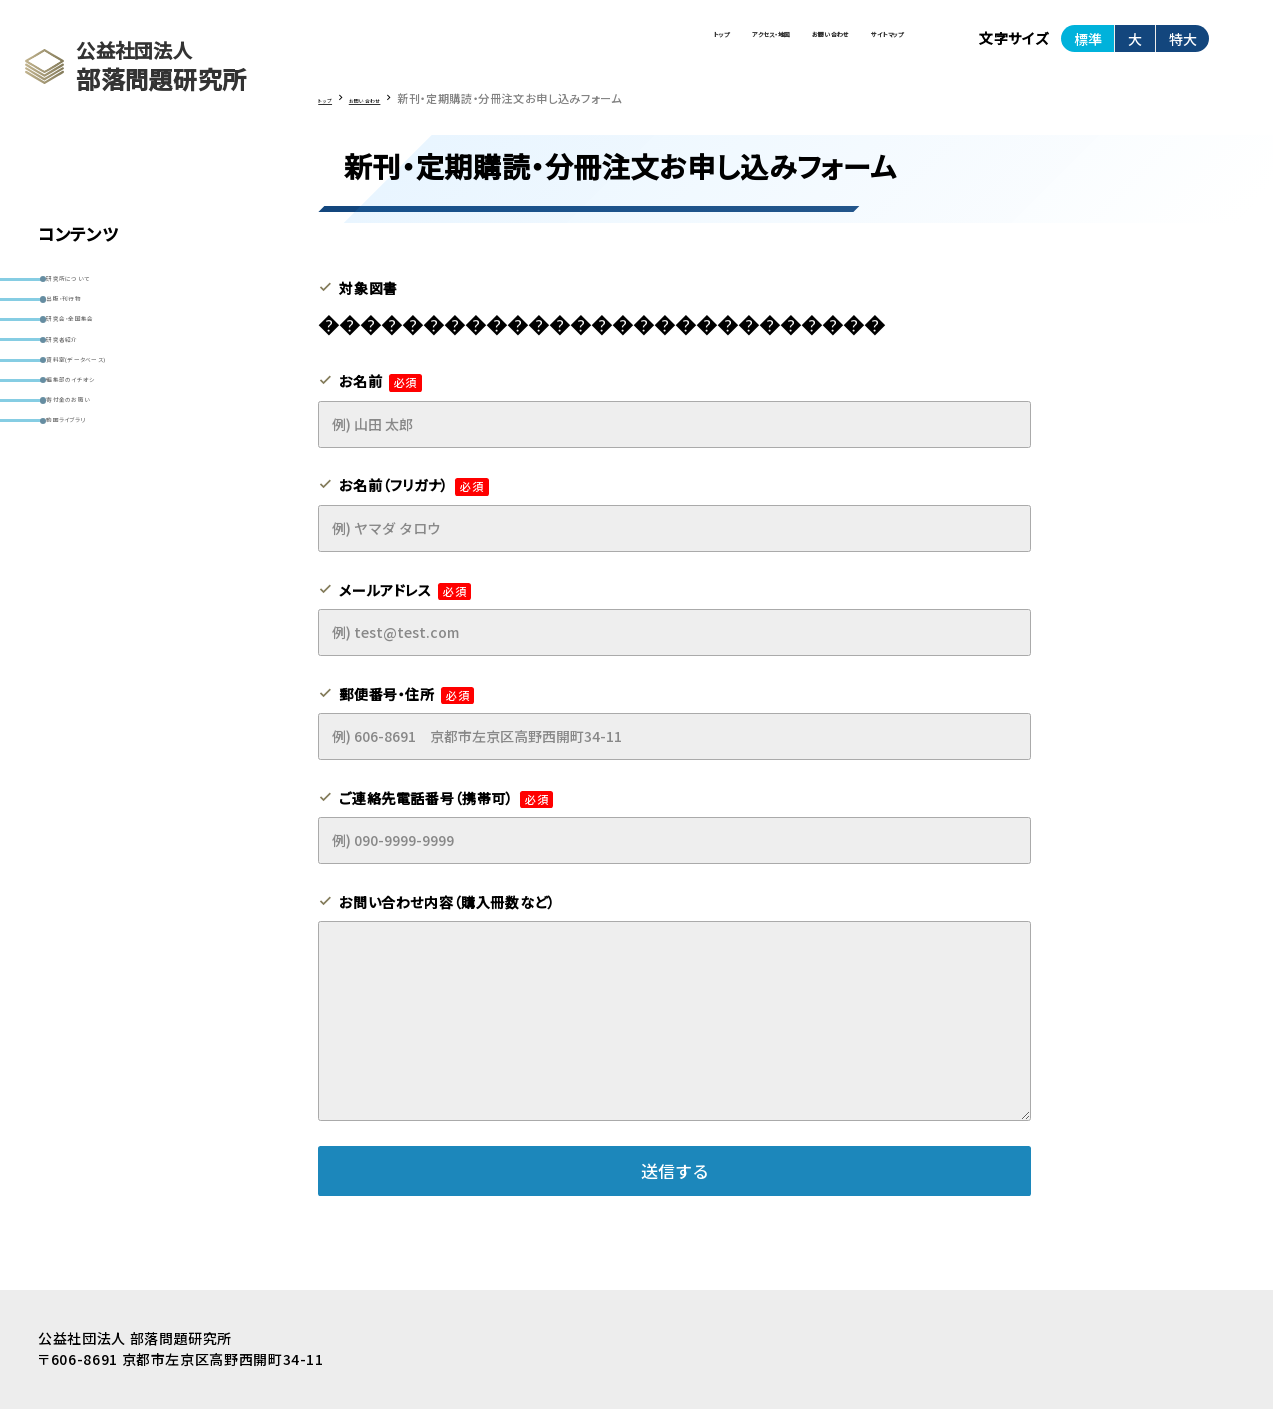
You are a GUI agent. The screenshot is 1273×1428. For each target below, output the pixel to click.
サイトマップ (851, 48)
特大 (1183, 49)
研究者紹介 (91, 405)
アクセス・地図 (581, 48)
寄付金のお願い (103, 522)
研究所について (103, 288)
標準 (1088, 49)
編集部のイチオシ (109, 483)
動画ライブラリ (99, 561)
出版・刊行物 (94, 327)
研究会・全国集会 (108, 366)
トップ (466, 48)
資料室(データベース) (121, 444)
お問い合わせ (719, 48)
